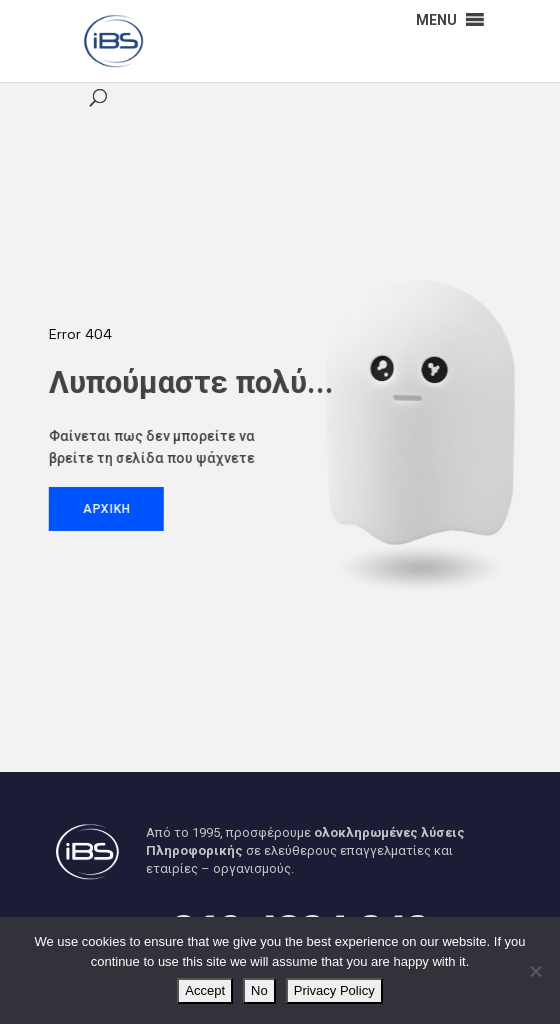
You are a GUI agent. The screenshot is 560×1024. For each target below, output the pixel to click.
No (259, 990)
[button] (436, 20)
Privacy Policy (334, 990)
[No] (535, 971)
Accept (205, 990)
